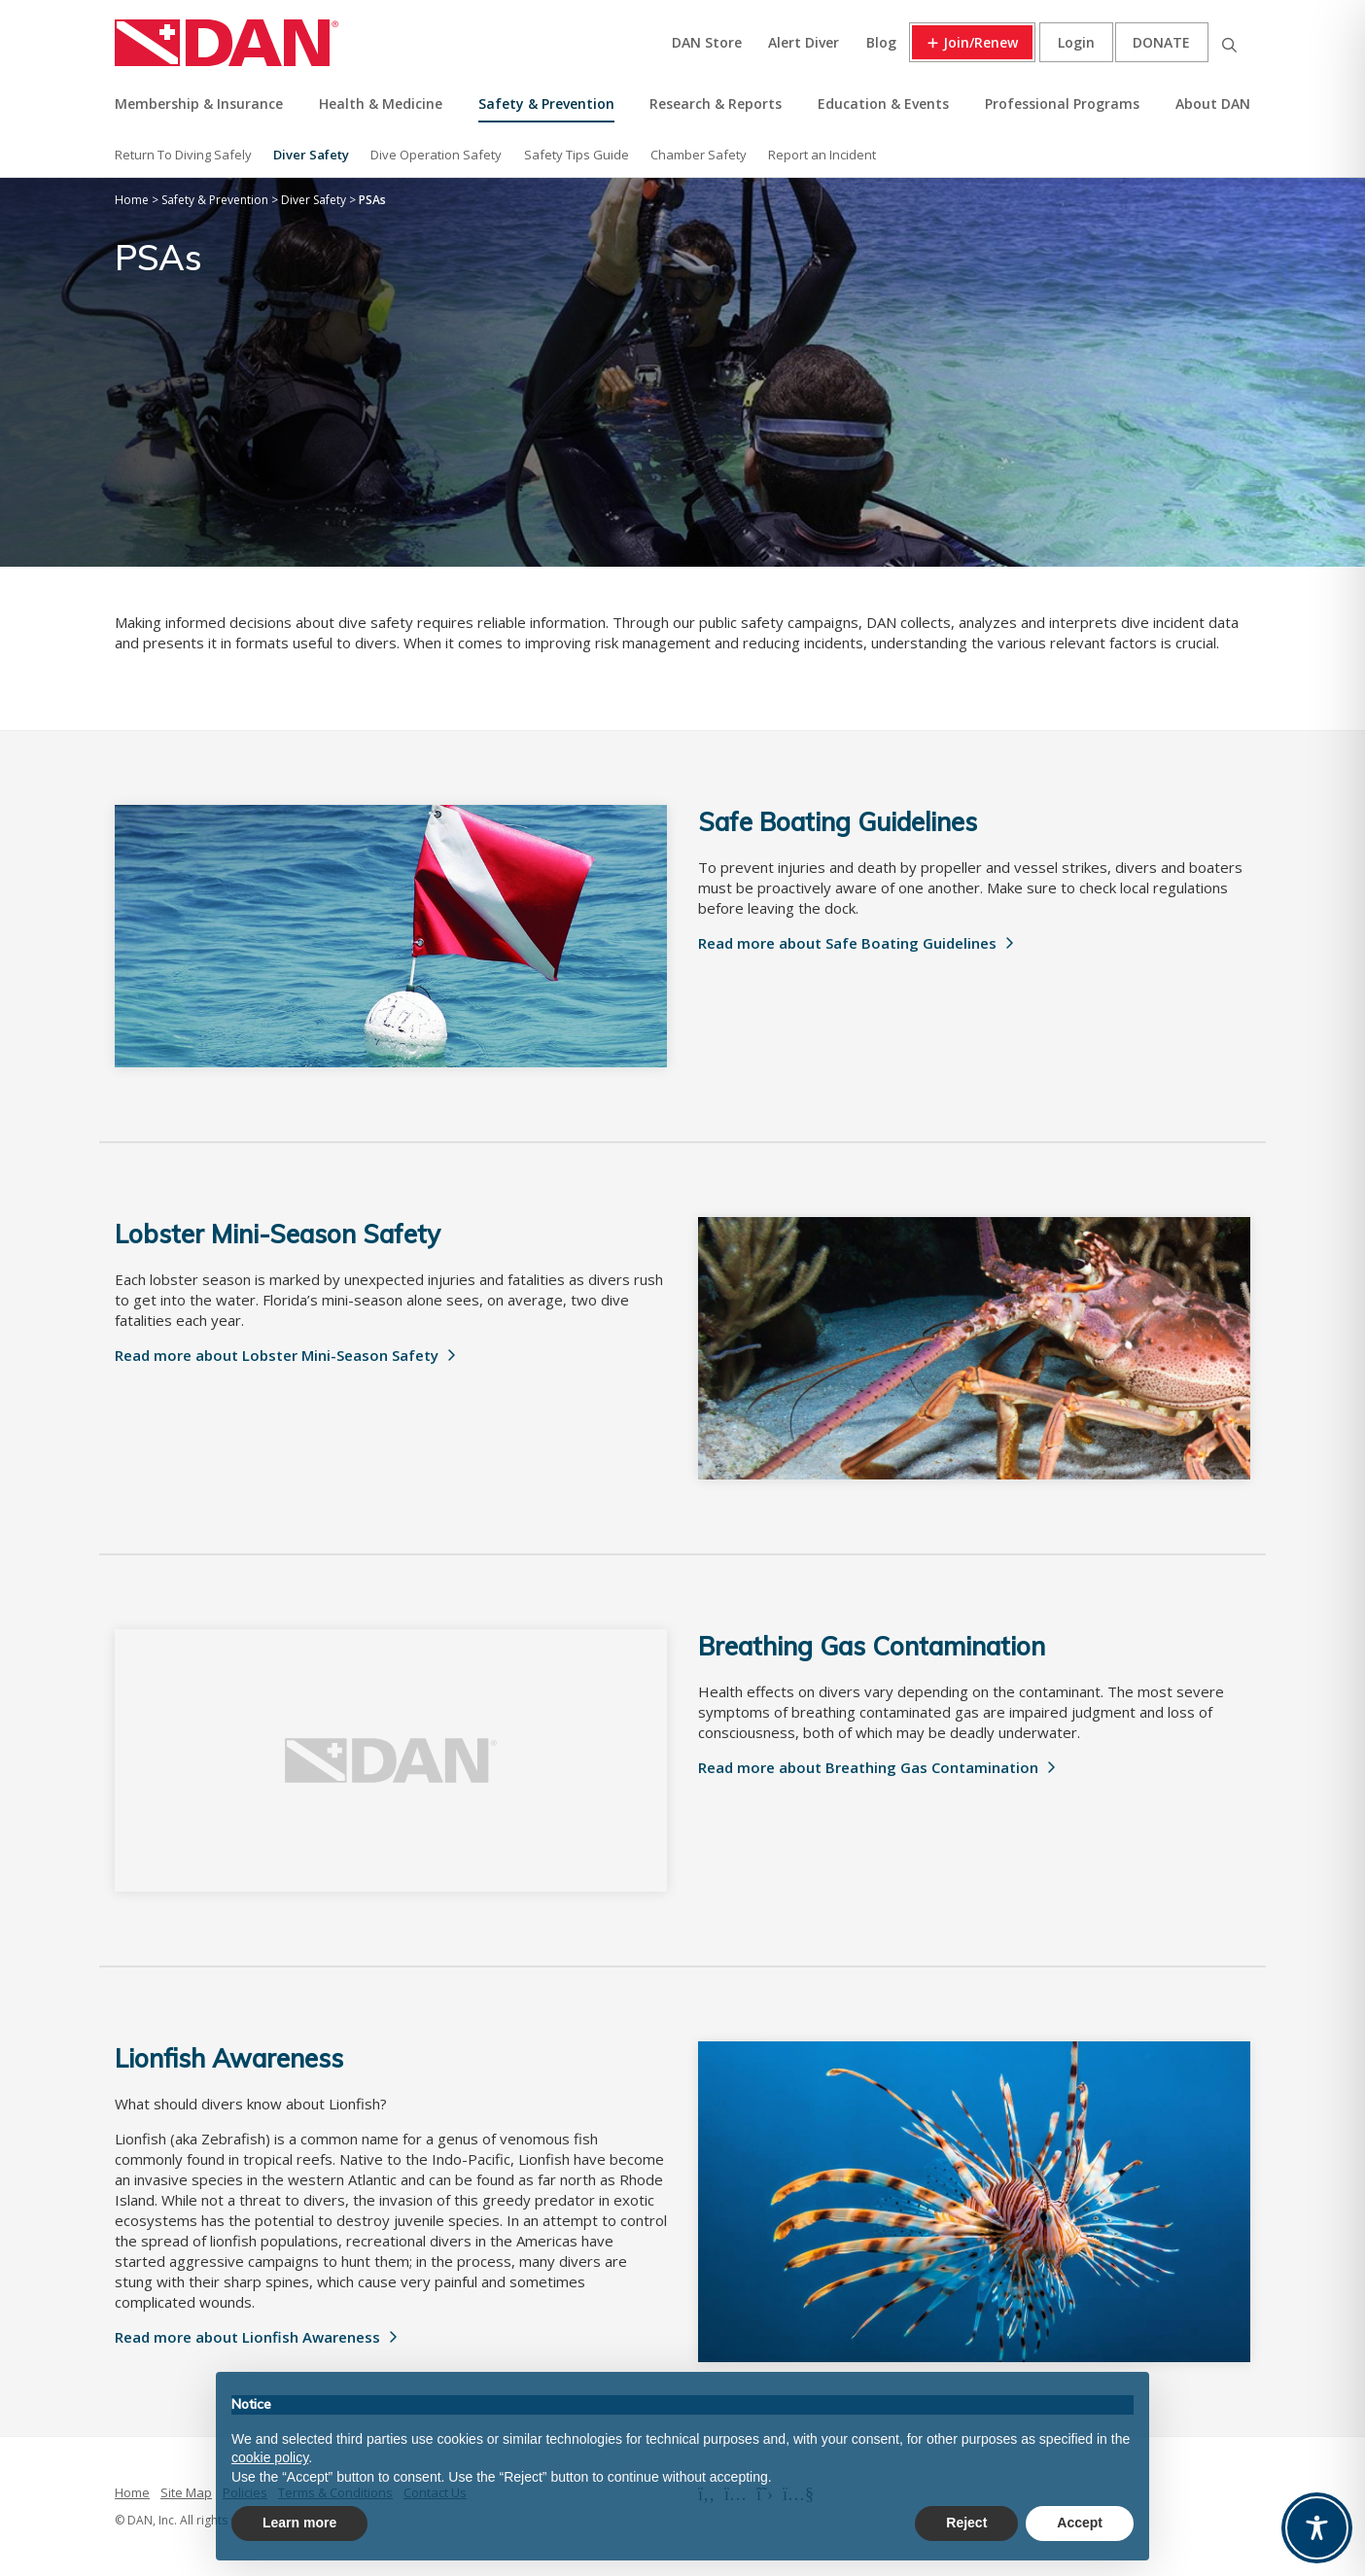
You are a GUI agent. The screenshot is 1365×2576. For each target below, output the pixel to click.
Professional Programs (1062, 103)
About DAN (1212, 103)
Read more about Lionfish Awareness (247, 2337)
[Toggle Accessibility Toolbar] (1316, 2527)
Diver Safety (311, 154)
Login (1076, 42)
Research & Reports (715, 103)
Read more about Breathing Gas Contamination (868, 1767)
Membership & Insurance (199, 103)
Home (132, 2492)
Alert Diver (803, 42)
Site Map (186, 2492)
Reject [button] (966, 2522)
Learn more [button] (299, 2522)
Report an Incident (822, 154)
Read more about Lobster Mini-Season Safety (276, 1355)
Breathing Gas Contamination (871, 1646)
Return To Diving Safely (183, 154)
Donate (1161, 42)
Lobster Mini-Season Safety (277, 1234)
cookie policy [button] (269, 2457)
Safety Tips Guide (576, 154)
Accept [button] (1079, 2522)
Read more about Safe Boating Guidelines (847, 943)
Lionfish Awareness (229, 2058)
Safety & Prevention (546, 103)
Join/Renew (980, 42)
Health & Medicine (380, 103)
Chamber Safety (698, 154)
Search (1229, 42)
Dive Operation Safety (436, 154)
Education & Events (883, 103)
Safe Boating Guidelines (837, 822)
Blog (881, 42)
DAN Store (707, 42)
